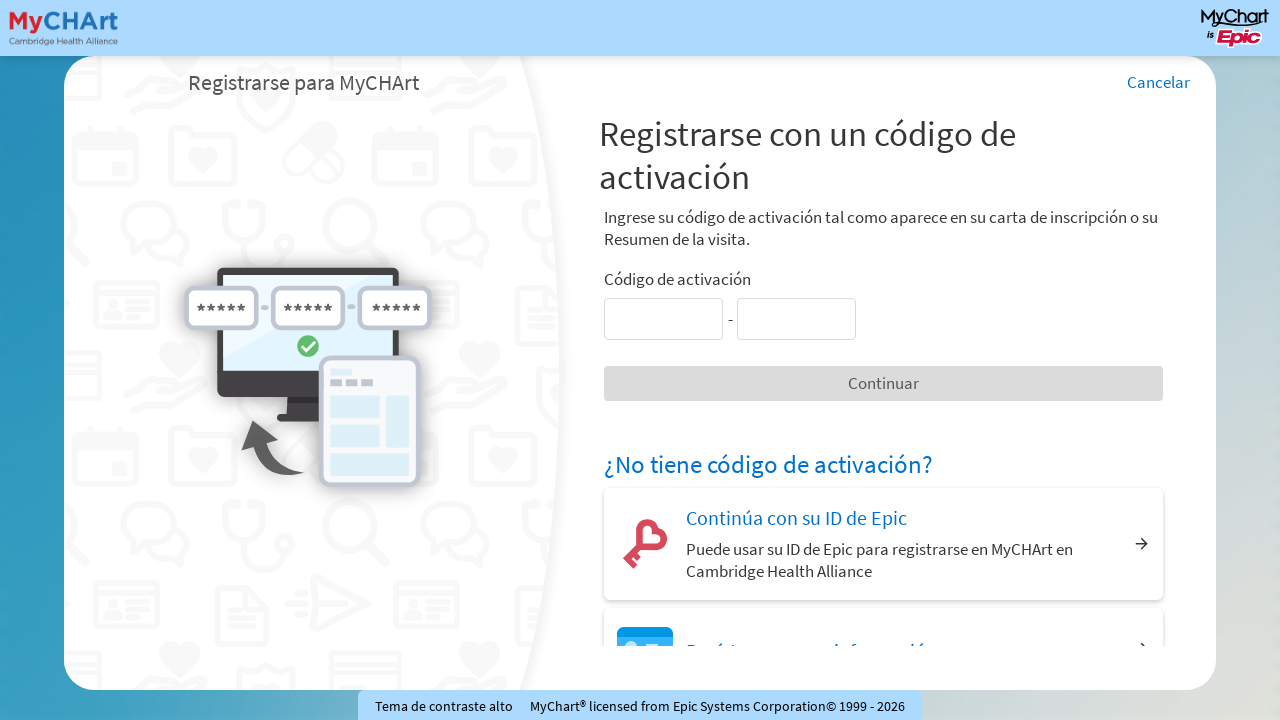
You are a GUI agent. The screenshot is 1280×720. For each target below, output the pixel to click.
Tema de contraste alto (444, 706)
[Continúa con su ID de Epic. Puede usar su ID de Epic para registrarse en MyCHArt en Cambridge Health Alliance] (883, 543)
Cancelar (1158, 82)
